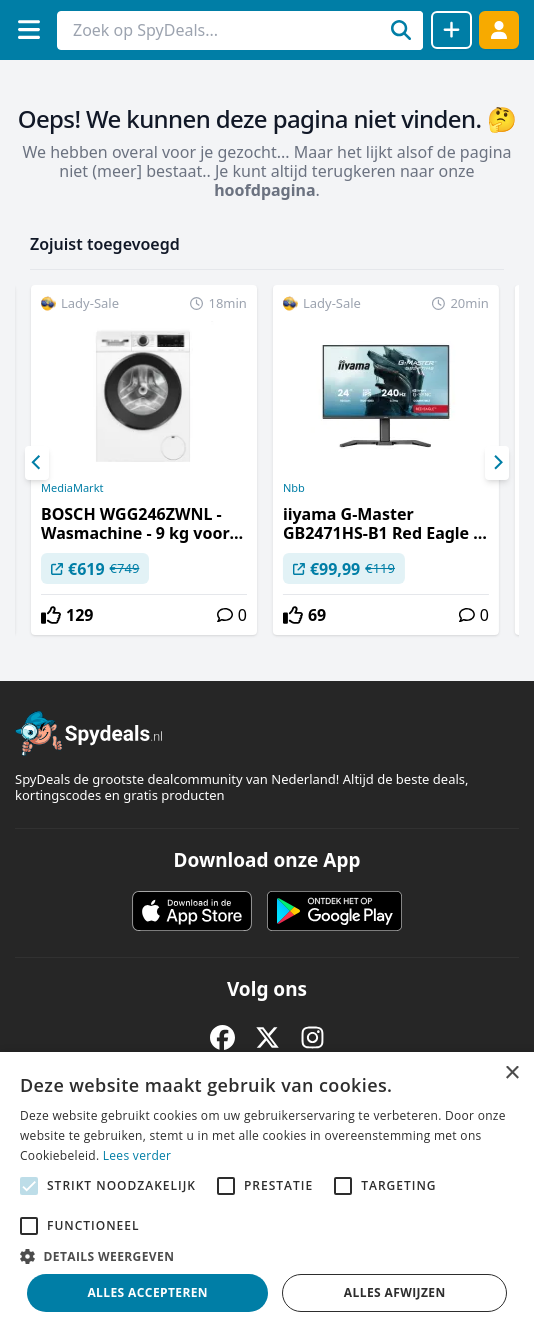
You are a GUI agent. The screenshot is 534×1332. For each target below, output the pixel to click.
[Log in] (499, 29)
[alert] (267, 1192)
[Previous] (37, 463)
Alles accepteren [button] (147, 1292)
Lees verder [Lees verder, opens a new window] (137, 1155)
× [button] (511, 1073)
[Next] (497, 463)
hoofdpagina (264, 190)
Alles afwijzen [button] (395, 1292)
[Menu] (28, 29)
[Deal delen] (451, 30)
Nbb (294, 488)
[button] (267, 1256)
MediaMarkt (72, 488)
